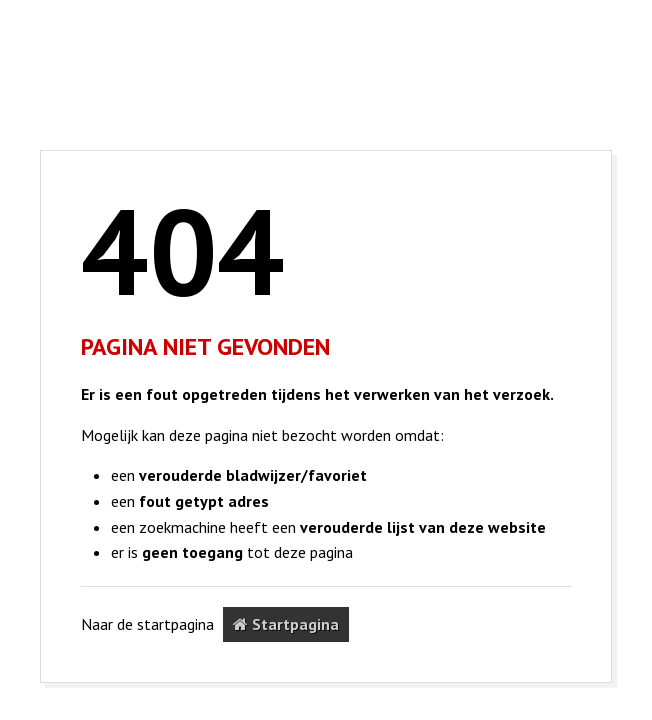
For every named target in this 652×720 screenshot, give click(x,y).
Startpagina (286, 624)
